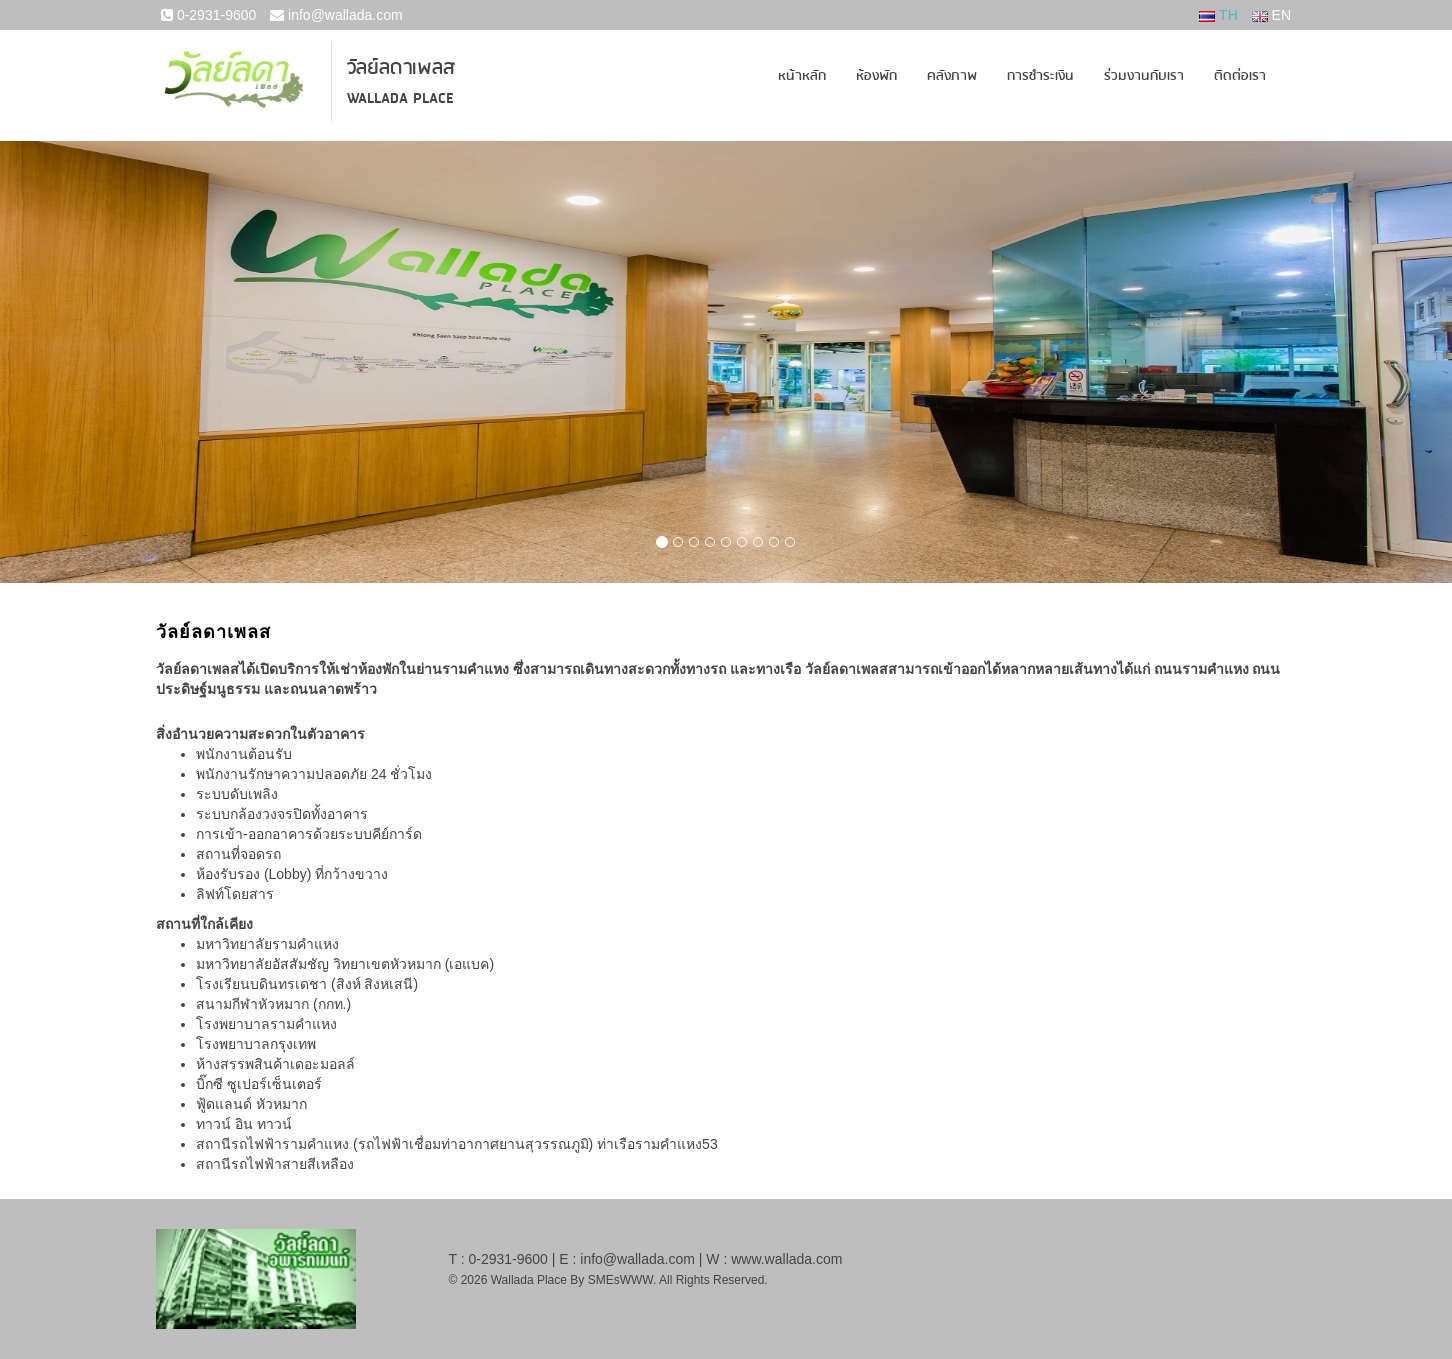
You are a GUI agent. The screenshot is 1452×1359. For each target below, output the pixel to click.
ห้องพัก (876, 76)
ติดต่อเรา (1240, 76)
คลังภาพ (952, 76)
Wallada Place (400, 98)
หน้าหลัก (802, 76)
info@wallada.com (336, 15)
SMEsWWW (620, 1280)
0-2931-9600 (208, 15)
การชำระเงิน (1040, 76)
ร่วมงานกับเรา (1144, 76)
